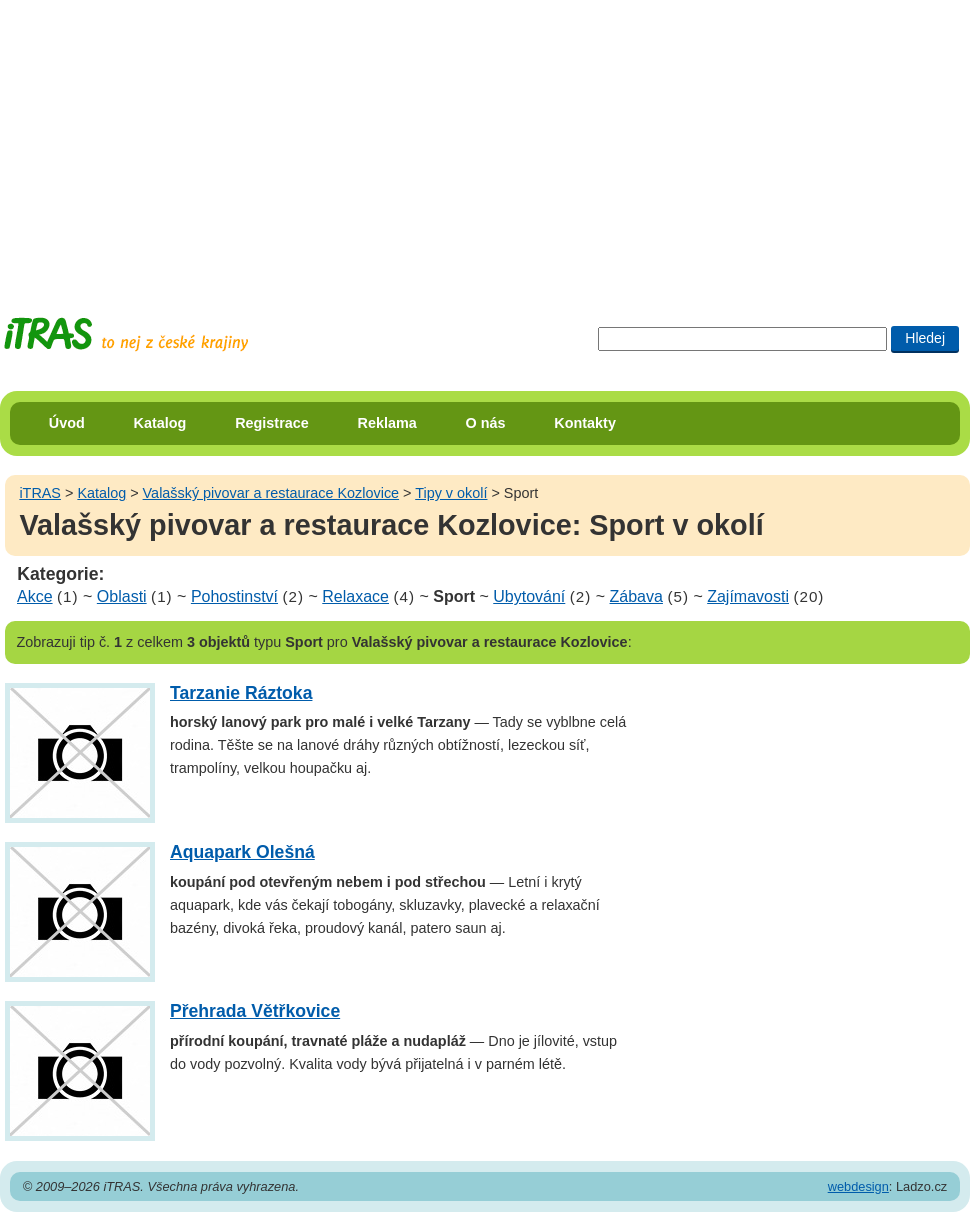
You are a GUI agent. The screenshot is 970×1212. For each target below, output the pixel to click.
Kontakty (585, 423)
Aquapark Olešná (242, 852)
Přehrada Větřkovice (255, 1011)
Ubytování (529, 596)
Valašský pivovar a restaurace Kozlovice (271, 493)
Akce (35, 596)
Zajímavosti (748, 596)
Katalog (160, 423)
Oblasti (122, 596)
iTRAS (40, 493)
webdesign (858, 1186)
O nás (486, 423)
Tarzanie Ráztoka (241, 693)
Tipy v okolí (451, 493)
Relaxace (355, 596)
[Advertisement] (400, 140)
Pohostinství (234, 596)
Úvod (67, 423)
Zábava (636, 596)
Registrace (272, 423)
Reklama (387, 423)
